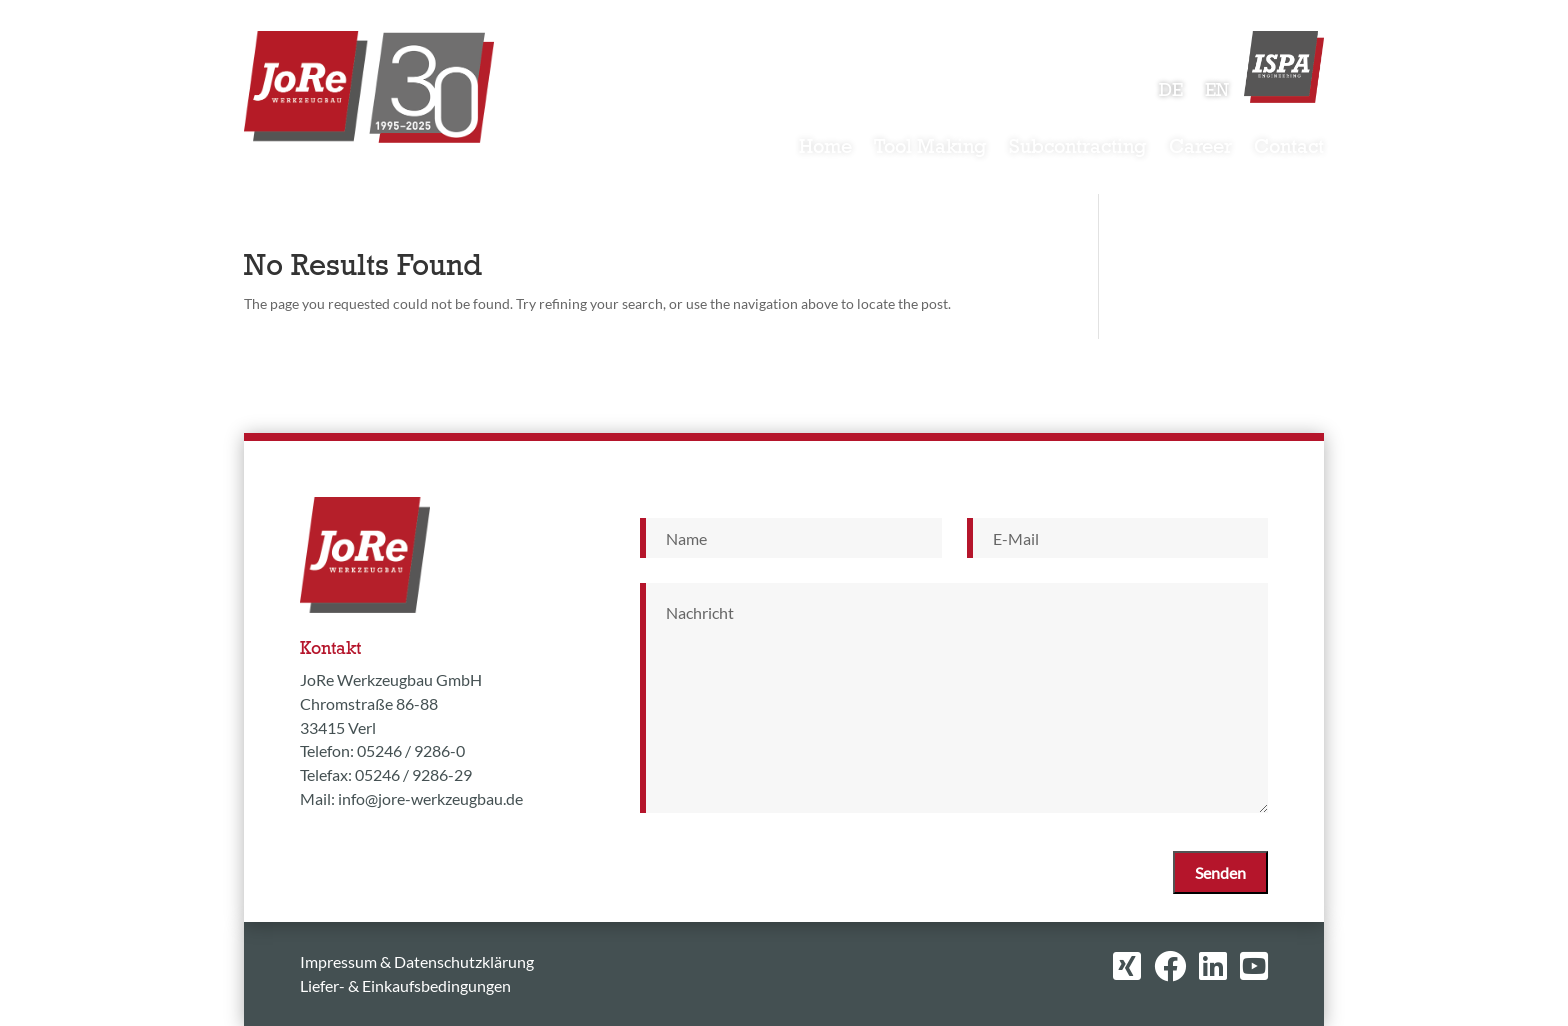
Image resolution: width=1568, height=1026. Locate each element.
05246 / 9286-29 (413, 774)
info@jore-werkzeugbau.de (430, 798)
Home (825, 149)
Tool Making (930, 149)
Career (1200, 149)
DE (1171, 92)
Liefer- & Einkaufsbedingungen (405, 985)
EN (1217, 92)
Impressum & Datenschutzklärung (417, 961)
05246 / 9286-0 (411, 750)
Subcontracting (1078, 149)
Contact (1289, 149)
